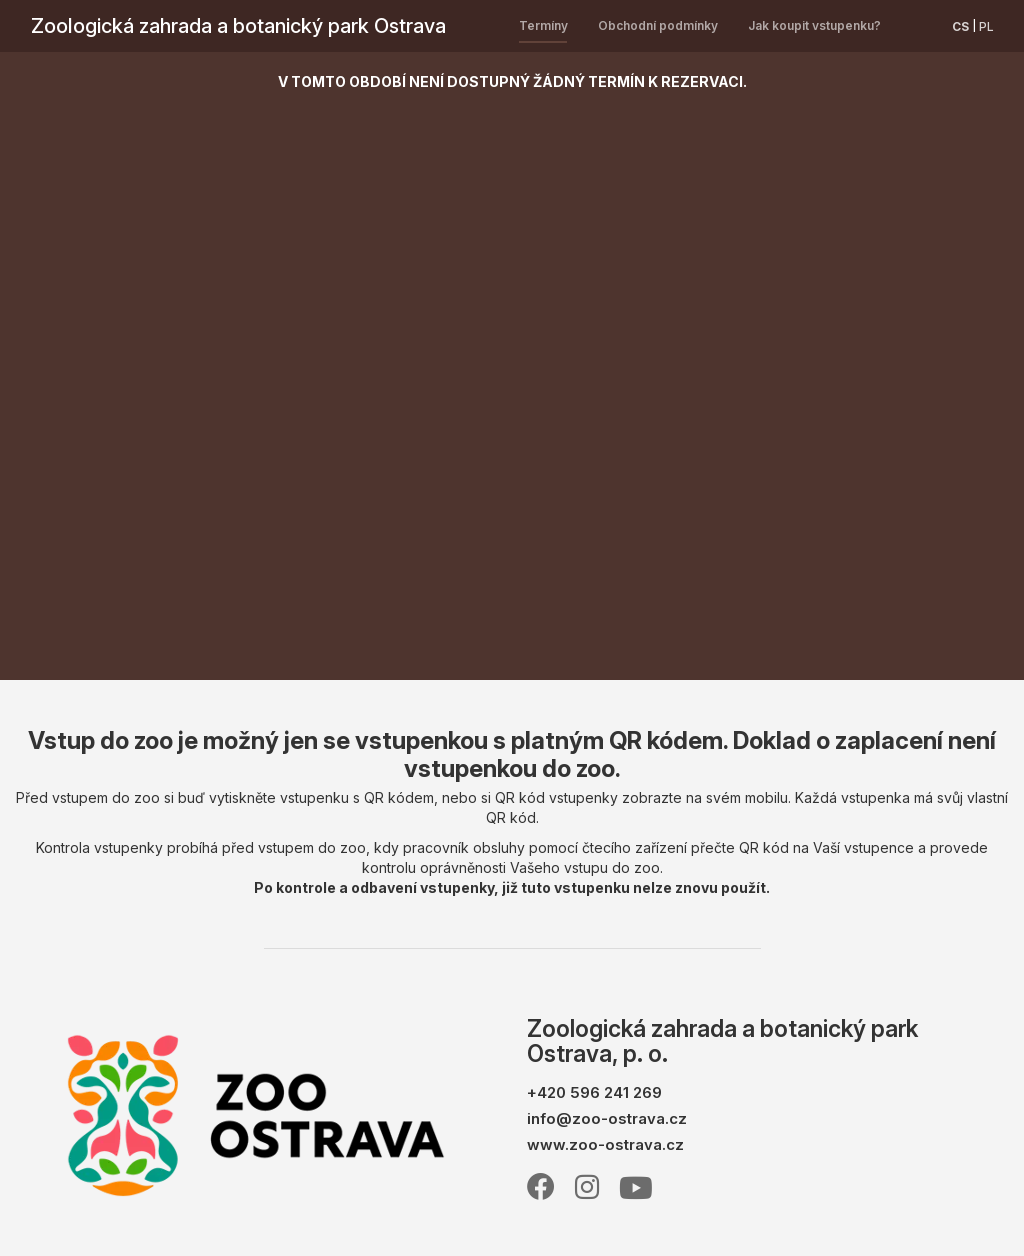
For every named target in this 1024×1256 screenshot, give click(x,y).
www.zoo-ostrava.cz (605, 1144)
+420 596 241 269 (594, 1092)
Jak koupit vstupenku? (814, 25)
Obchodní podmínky (658, 25)
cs (960, 26)
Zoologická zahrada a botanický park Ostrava (238, 26)
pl (986, 26)
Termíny (543, 25)
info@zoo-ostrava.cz (607, 1118)
